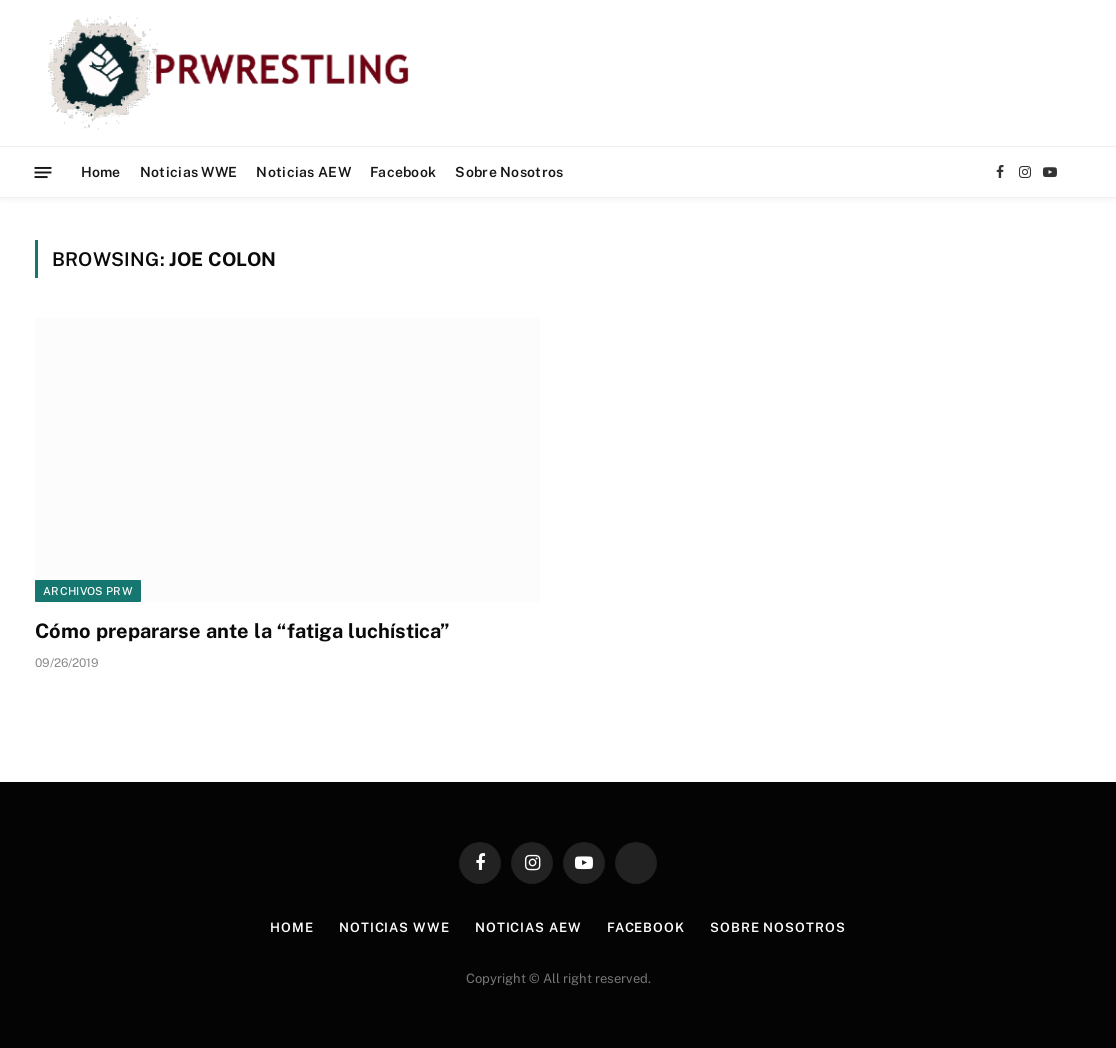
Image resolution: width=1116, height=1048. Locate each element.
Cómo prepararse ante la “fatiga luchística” (242, 631)
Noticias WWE (188, 172)
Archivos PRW (88, 591)
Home (101, 172)
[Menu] (43, 171)
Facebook (403, 172)
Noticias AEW (303, 172)
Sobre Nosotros (509, 172)
